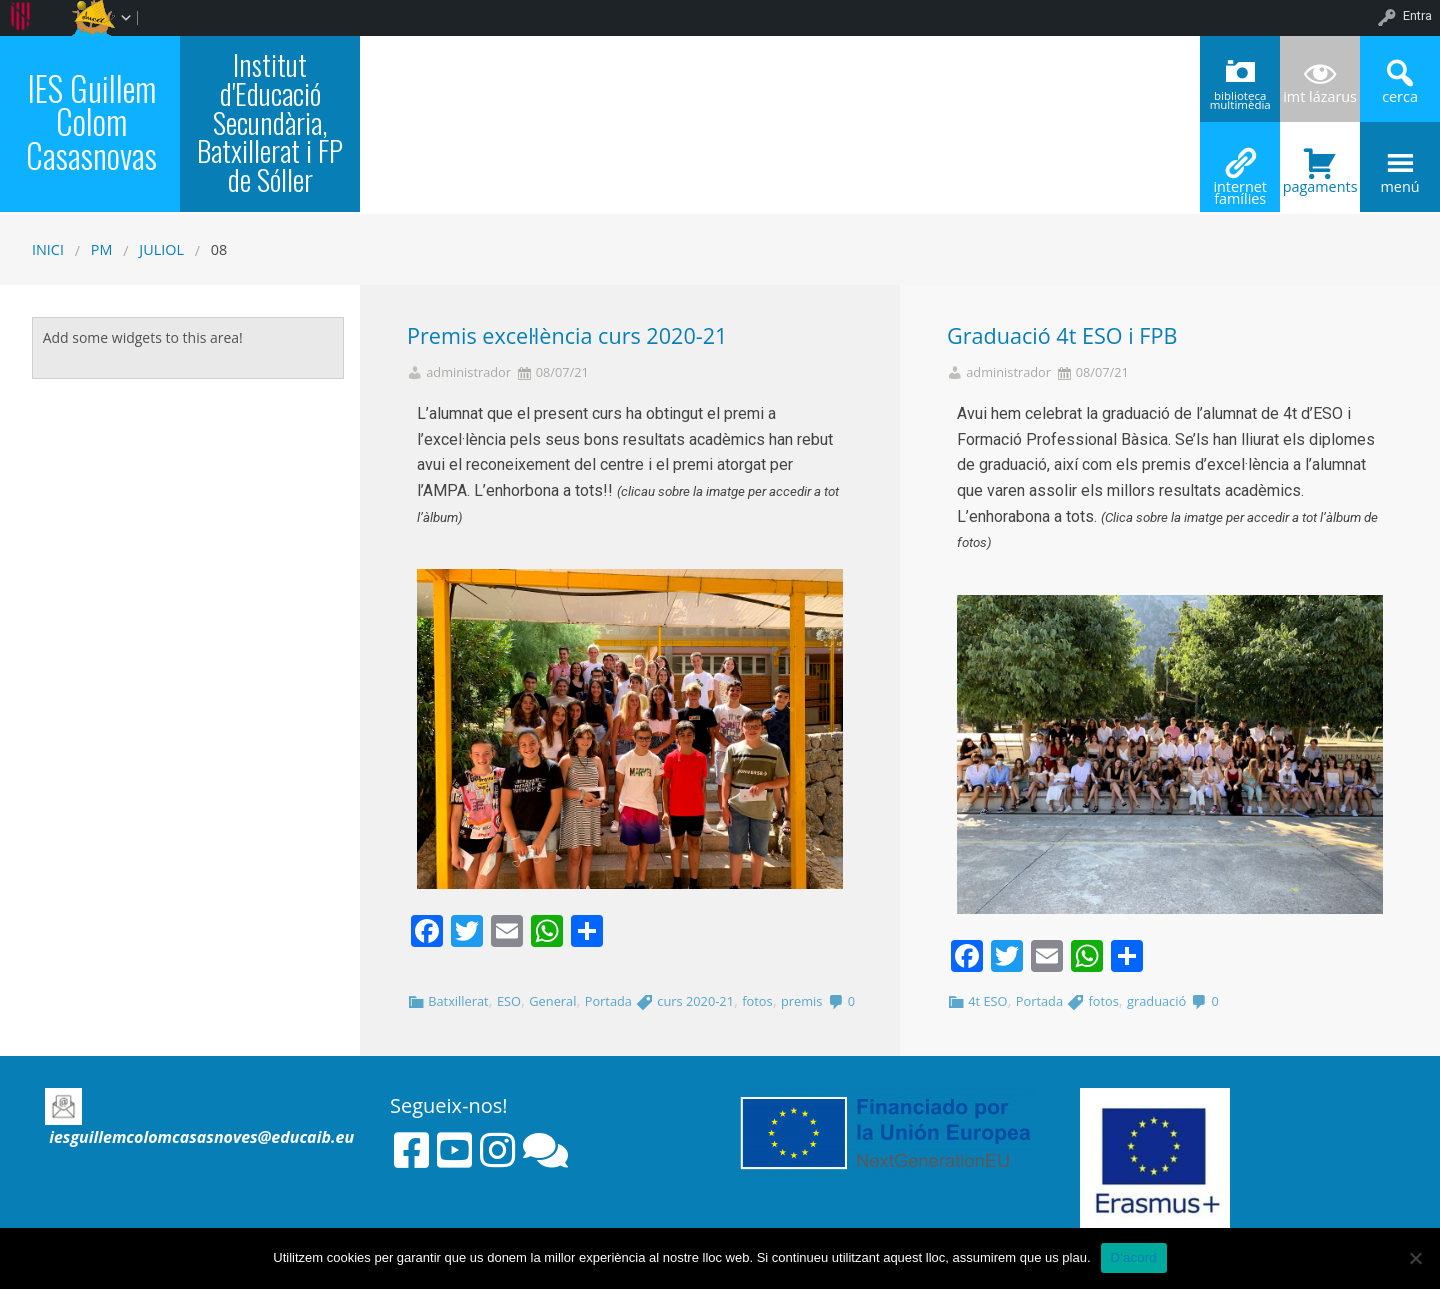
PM (102, 249)
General (552, 1001)
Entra (1417, 15)
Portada (608, 1001)
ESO (509, 1001)
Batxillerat (458, 1001)
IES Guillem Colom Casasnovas (91, 121)
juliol (161, 249)
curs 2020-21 (695, 1001)
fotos (757, 1001)
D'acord (1134, 1257)
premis (801, 1001)
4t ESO (987, 1001)
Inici (48, 249)
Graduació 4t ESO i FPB (1062, 335)
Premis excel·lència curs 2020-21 (567, 335)
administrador (468, 372)
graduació (1156, 1001)
